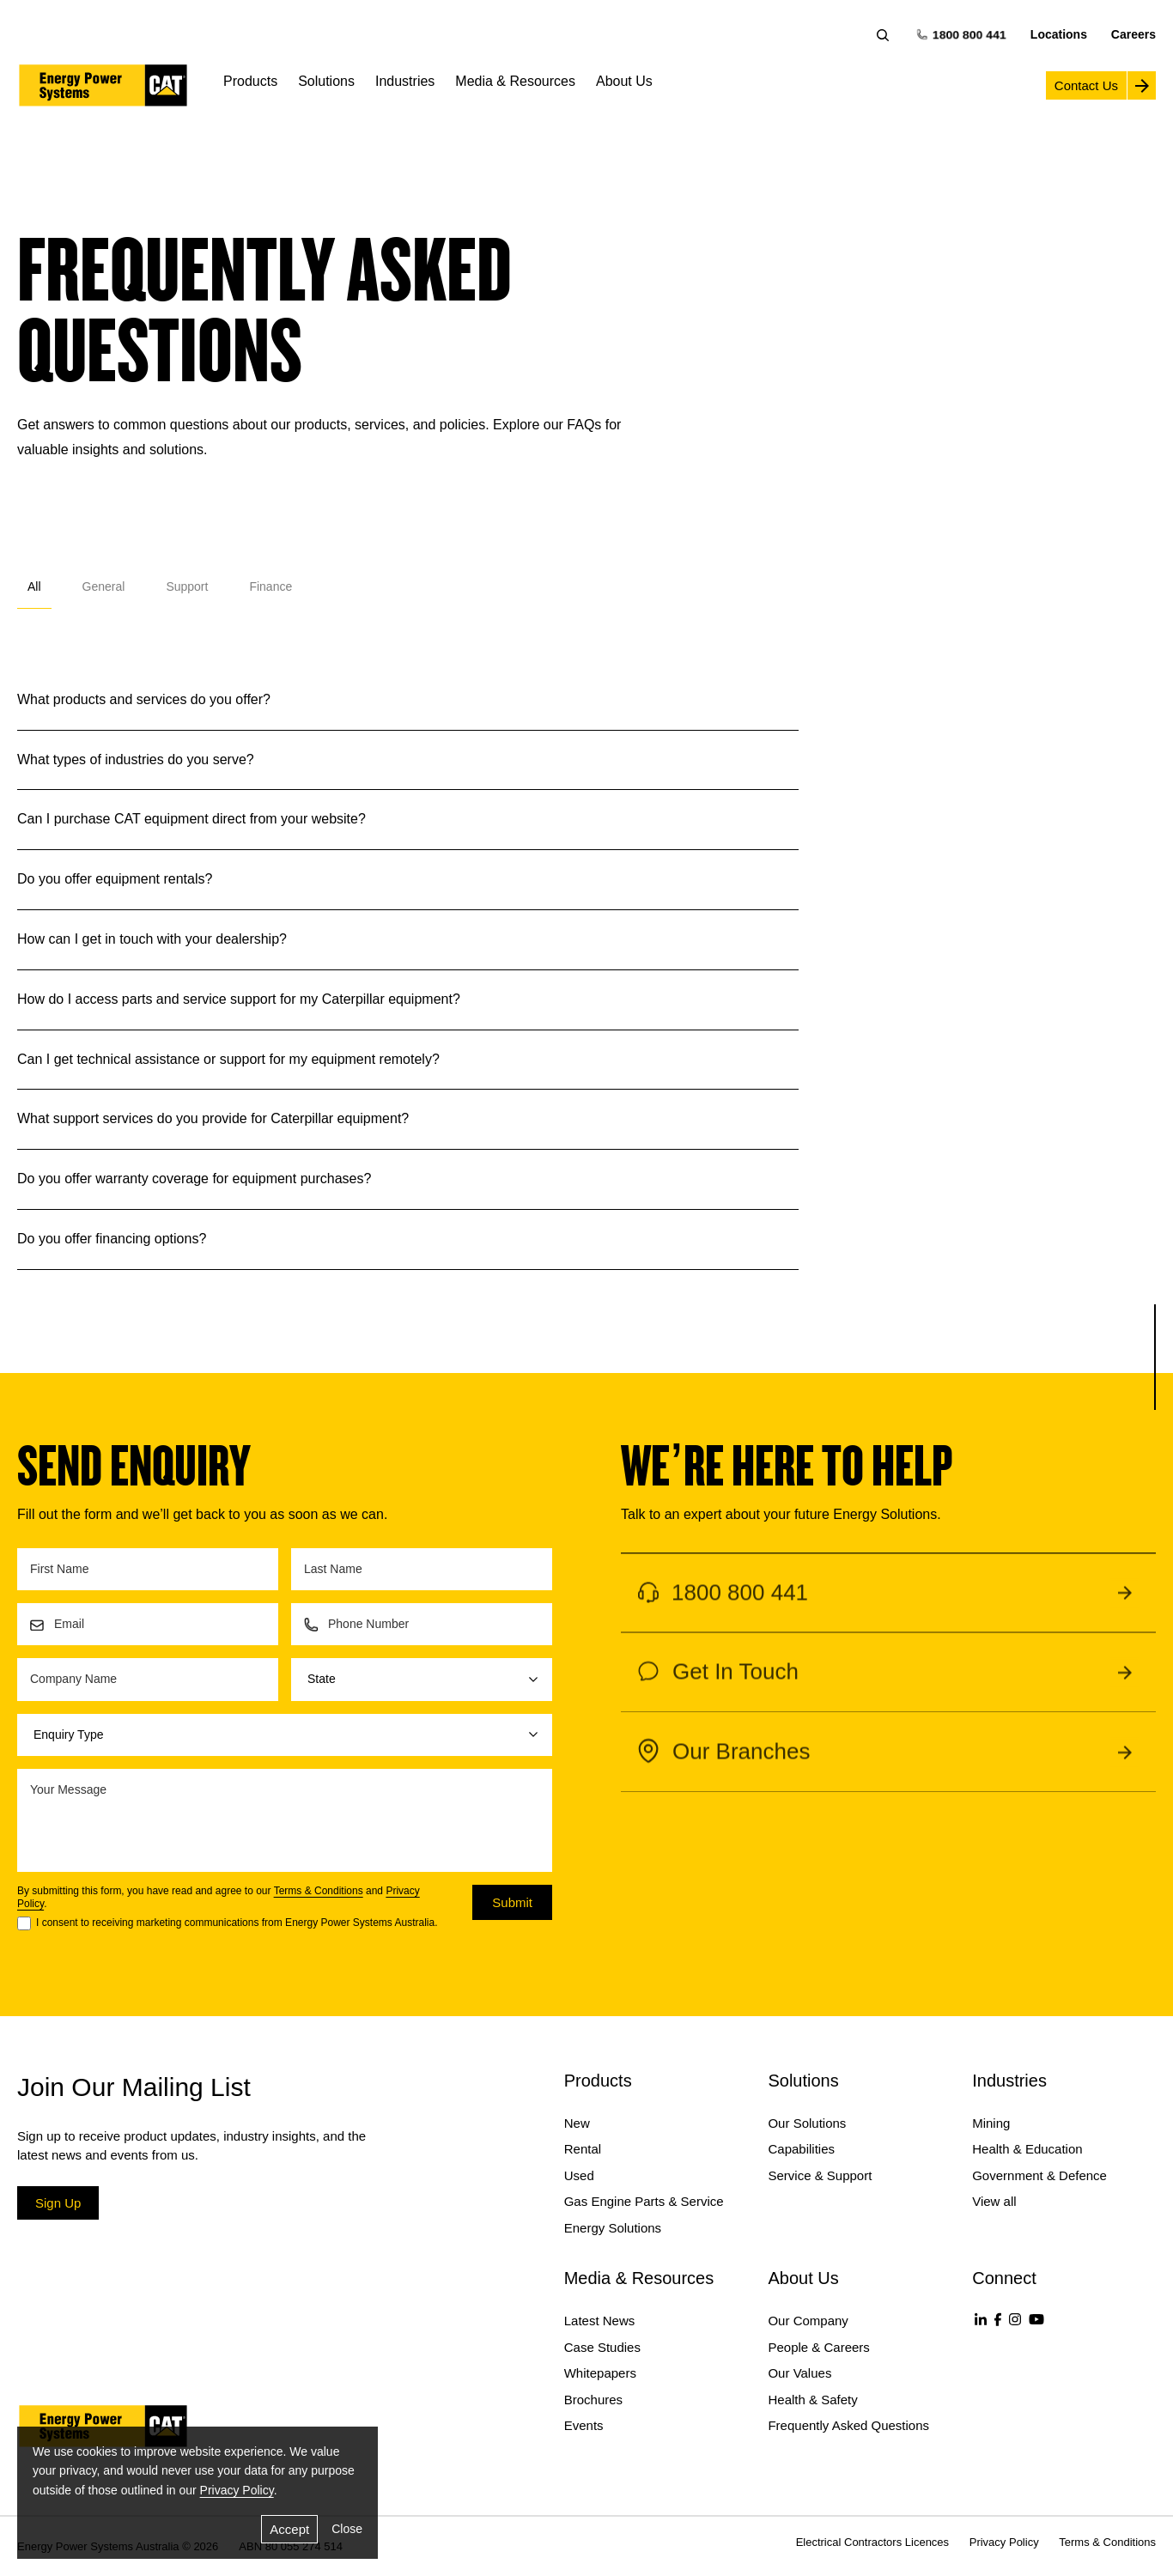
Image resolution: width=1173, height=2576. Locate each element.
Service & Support (820, 2175)
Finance (270, 586)
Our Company (808, 2320)
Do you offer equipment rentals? (114, 878)
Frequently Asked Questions (848, 2425)
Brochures (593, 2399)
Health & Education (1027, 2149)
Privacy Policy (237, 2490)
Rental (582, 2149)
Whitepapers (600, 2373)
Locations (1058, 34)
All (34, 586)
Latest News (599, 2320)
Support (187, 586)
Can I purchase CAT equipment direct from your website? (191, 818)
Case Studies (602, 2347)
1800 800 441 (961, 34)
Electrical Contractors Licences (872, 2542)
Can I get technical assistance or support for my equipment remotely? (228, 1058)
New (577, 2123)
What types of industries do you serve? (135, 759)
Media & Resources (515, 81)
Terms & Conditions (318, 1891)
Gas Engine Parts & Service (644, 2201)
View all (994, 2201)
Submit (512, 1902)
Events (584, 2425)
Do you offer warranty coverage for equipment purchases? (194, 1178)
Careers (1133, 34)
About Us (624, 81)
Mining (991, 2123)
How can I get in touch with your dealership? (152, 938)
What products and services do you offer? (143, 699)
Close (346, 2529)
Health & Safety (812, 2399)
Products (250, 81)
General (103, 586)
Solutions (326, 81)
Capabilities (801, 2149)
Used (579, 2175)
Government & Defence (1039, 2175)
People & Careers (818, 2347)
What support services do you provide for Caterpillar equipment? (213, 1118)
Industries (405, 81)
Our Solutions (807, 2123)
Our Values (799, 2373)
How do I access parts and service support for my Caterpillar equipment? (238, 998)
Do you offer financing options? (111, 1238)
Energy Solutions (612, 2228)
